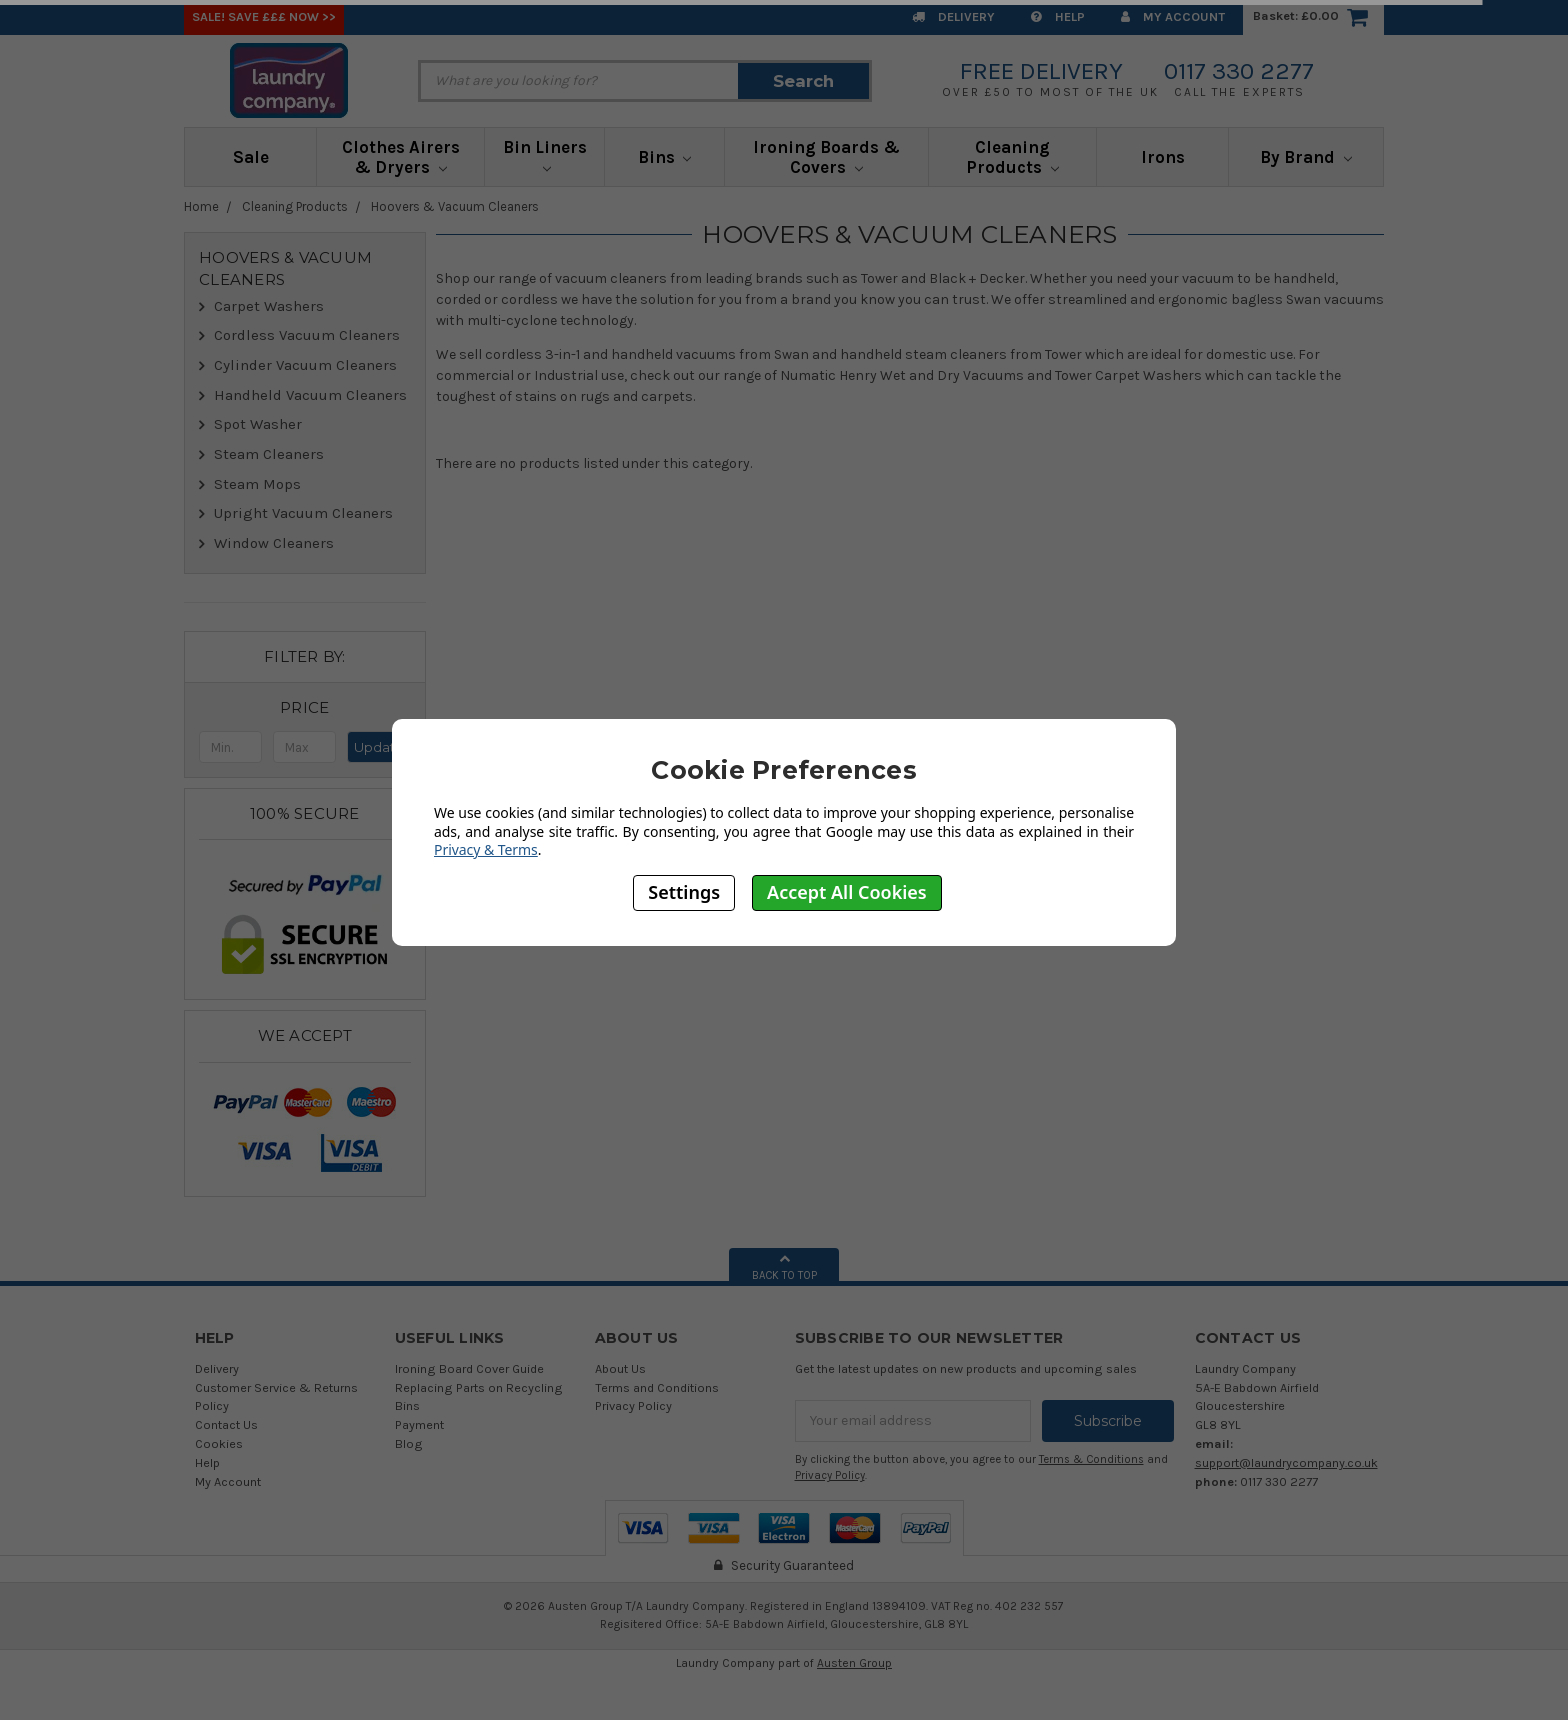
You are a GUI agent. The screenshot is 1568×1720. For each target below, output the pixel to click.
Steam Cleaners (269, 454)
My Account (1173, 16)
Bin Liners (545, 155)
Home (201, 206)
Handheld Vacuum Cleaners (310, 395)
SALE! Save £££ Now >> (264, 16)
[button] (305, 708)
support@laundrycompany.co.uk (1286, 1462)
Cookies (219, 1443)
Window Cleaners (274, 543)
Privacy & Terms (486, 849)
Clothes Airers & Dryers (401, 157)
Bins (665, 157)
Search (803, 81)
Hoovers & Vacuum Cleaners (455, 206)
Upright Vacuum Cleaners (303, 513)
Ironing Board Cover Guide (469, 1368)
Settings (684, 892)
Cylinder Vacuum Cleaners (305, 365)
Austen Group (854, 1663)
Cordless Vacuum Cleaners (307, 335)
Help (1058, 16)
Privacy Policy (633, 1405)
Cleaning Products (1012, 157)
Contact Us (226, 1424)
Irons (1163, 157)
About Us (620, 1368)
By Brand (1306, 157)
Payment (419, 1424)
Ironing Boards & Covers (826, 157)
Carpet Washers (269, 306)
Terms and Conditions (657, 1387)
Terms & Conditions (1091, 1459)
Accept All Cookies (847, 892)
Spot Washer (258, 424)
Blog (409, 1443)
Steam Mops (257, 484)
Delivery (953, 16)
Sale (251, 157)
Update (379, 747)
